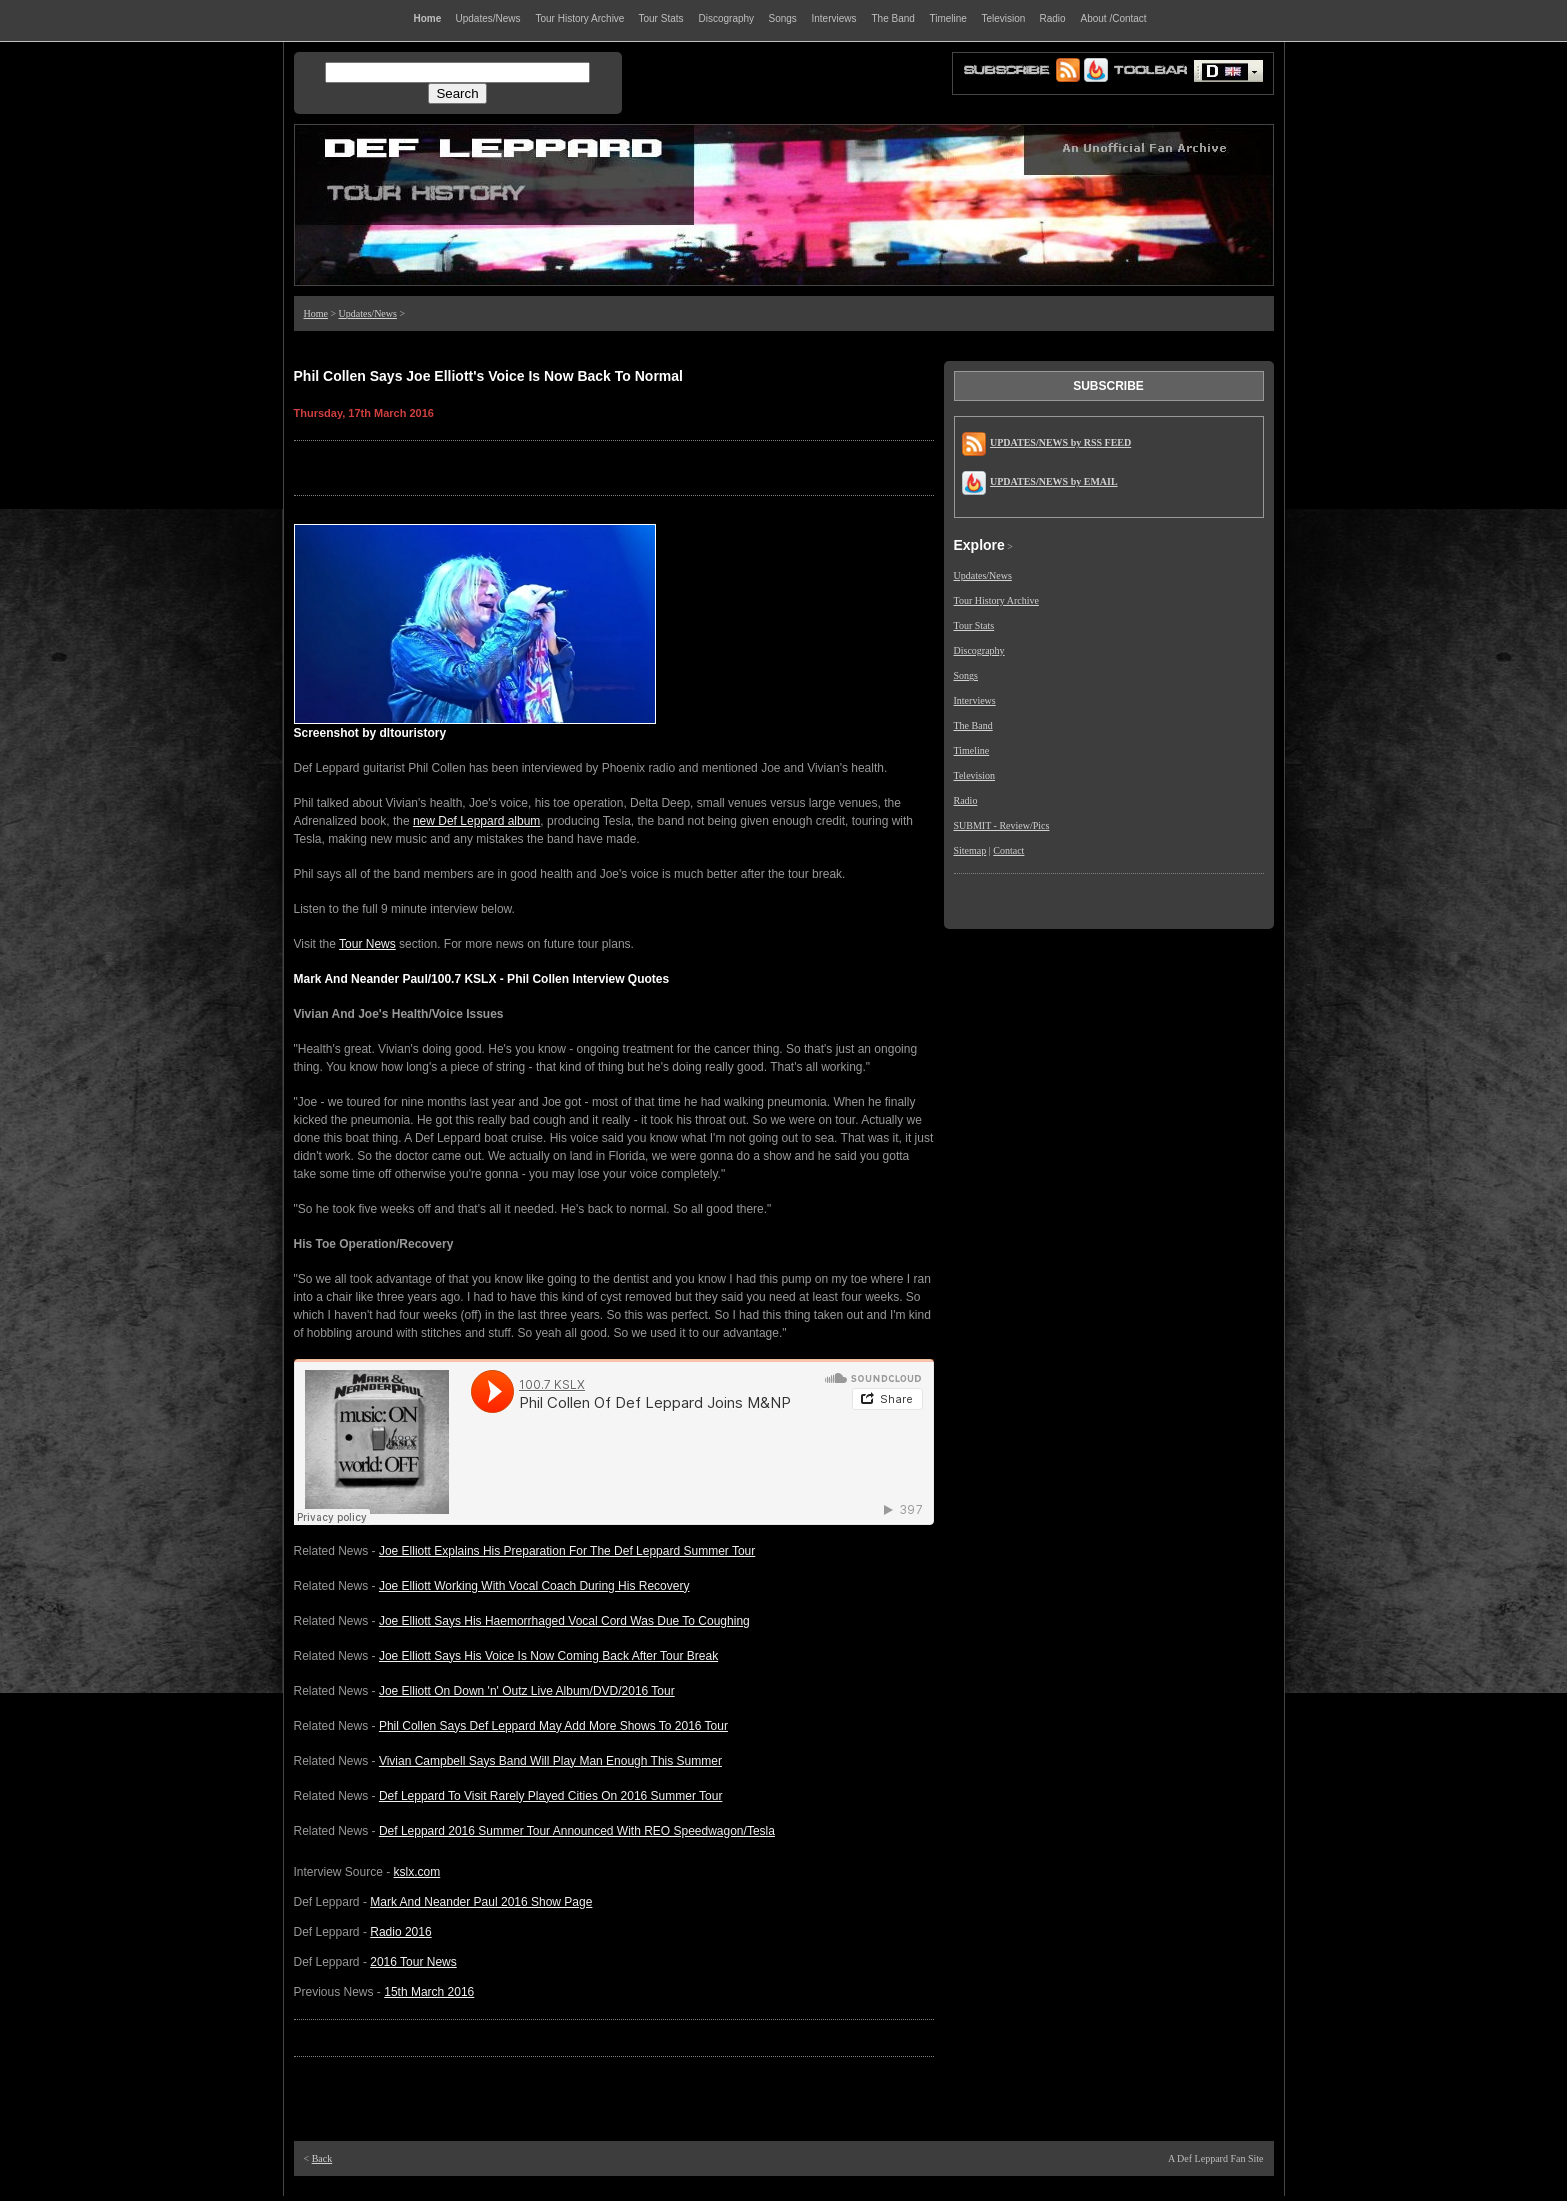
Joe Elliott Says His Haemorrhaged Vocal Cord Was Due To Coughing (564, 1621)
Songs (966, 675)
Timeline (972, 750)
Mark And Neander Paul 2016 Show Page (481, 1902)
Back (322, 2158)
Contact (1008, 850)
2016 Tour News (413, 1962)
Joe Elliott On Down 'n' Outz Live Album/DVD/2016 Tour (527, 1691)
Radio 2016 (400, 1932)
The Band (973, 725)
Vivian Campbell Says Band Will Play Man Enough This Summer (550, 1761)
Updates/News (368, 313)
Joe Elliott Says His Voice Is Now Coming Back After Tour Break (548, 1656)
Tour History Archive (996, 600)
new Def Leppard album (476, 821)
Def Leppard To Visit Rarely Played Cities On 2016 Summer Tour (551, 1796)
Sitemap (970, 850)
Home (316, 313)
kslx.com (417, 1872)
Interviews (975, 700)
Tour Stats (974, 625)
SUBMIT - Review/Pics (1002, 825)
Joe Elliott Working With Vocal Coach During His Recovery (534, 1586)
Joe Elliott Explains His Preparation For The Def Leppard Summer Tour (567, 1551)
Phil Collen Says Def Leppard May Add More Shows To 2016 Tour (553, 1726)
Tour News (367, 944)
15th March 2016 (429, 1992)
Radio (966, 800)
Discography (979, 650)
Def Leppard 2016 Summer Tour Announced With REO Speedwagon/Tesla (577, 1831)
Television (975, 775)
